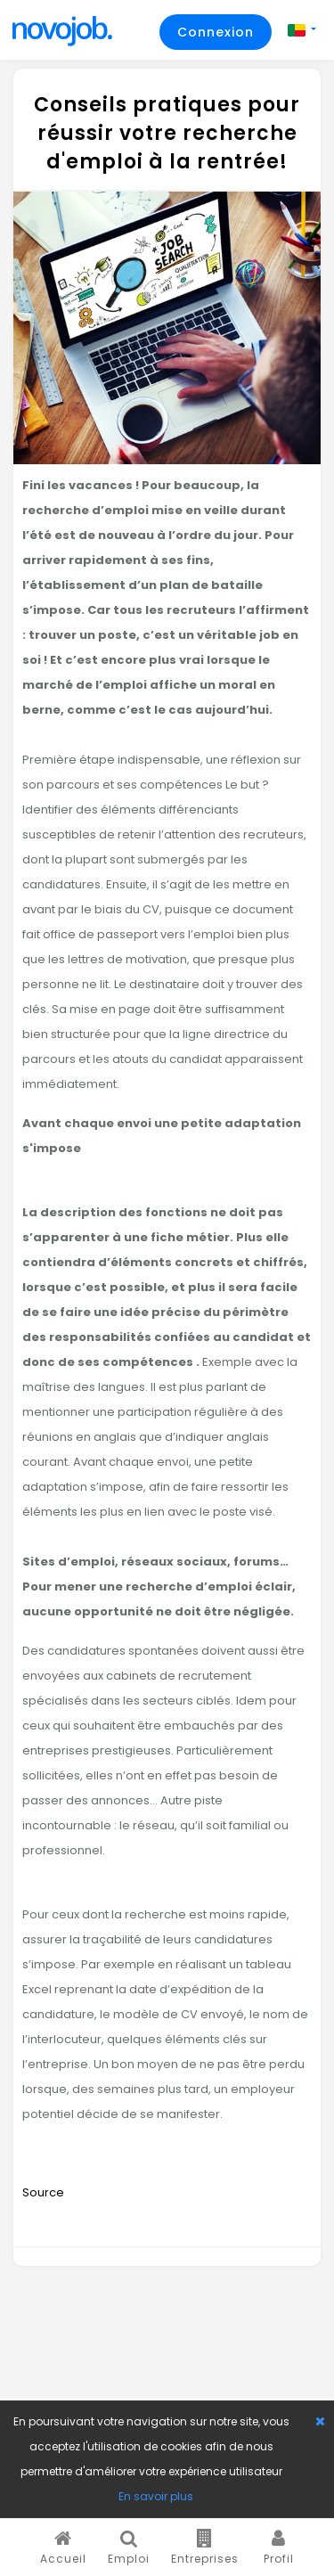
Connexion (215, 32)
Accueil (63, 2548)
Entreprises (205, 2548)
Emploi (129, 2548)
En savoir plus (155, 2496)
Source (43, 2192)
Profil (279, 2548)
